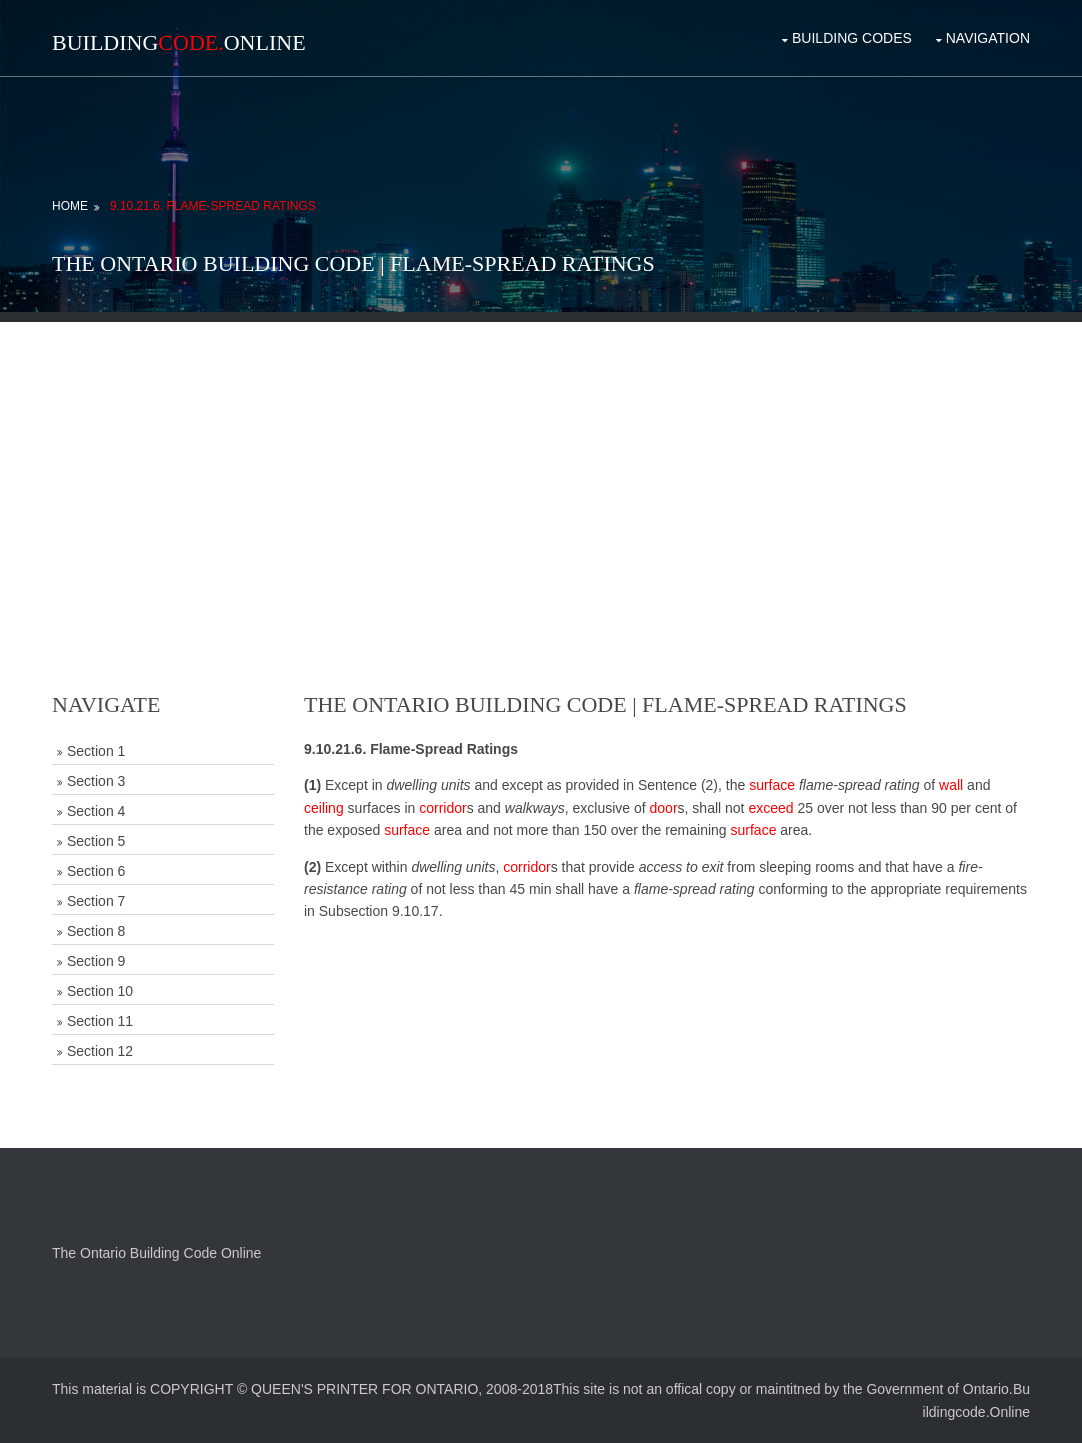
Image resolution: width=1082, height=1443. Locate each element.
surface (772, 785)
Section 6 (96, 871)
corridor (442, 808)
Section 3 (96, 781)
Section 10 (100, 991)
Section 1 (96, 751)
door (664, 808)
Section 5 (96, 841)
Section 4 (96, 811)
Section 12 (100, 1051)
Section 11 (100, 1021)
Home (70, 206)
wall (951, 785)
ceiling (324, 808)
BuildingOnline (179, 42)
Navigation (988, 38)
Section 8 (96, 931)
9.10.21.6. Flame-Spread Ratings (213, 206)
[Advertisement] (541, 462)
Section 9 (96, 961)
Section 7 (96, 901)
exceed (770, 808)
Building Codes (852, 38)
